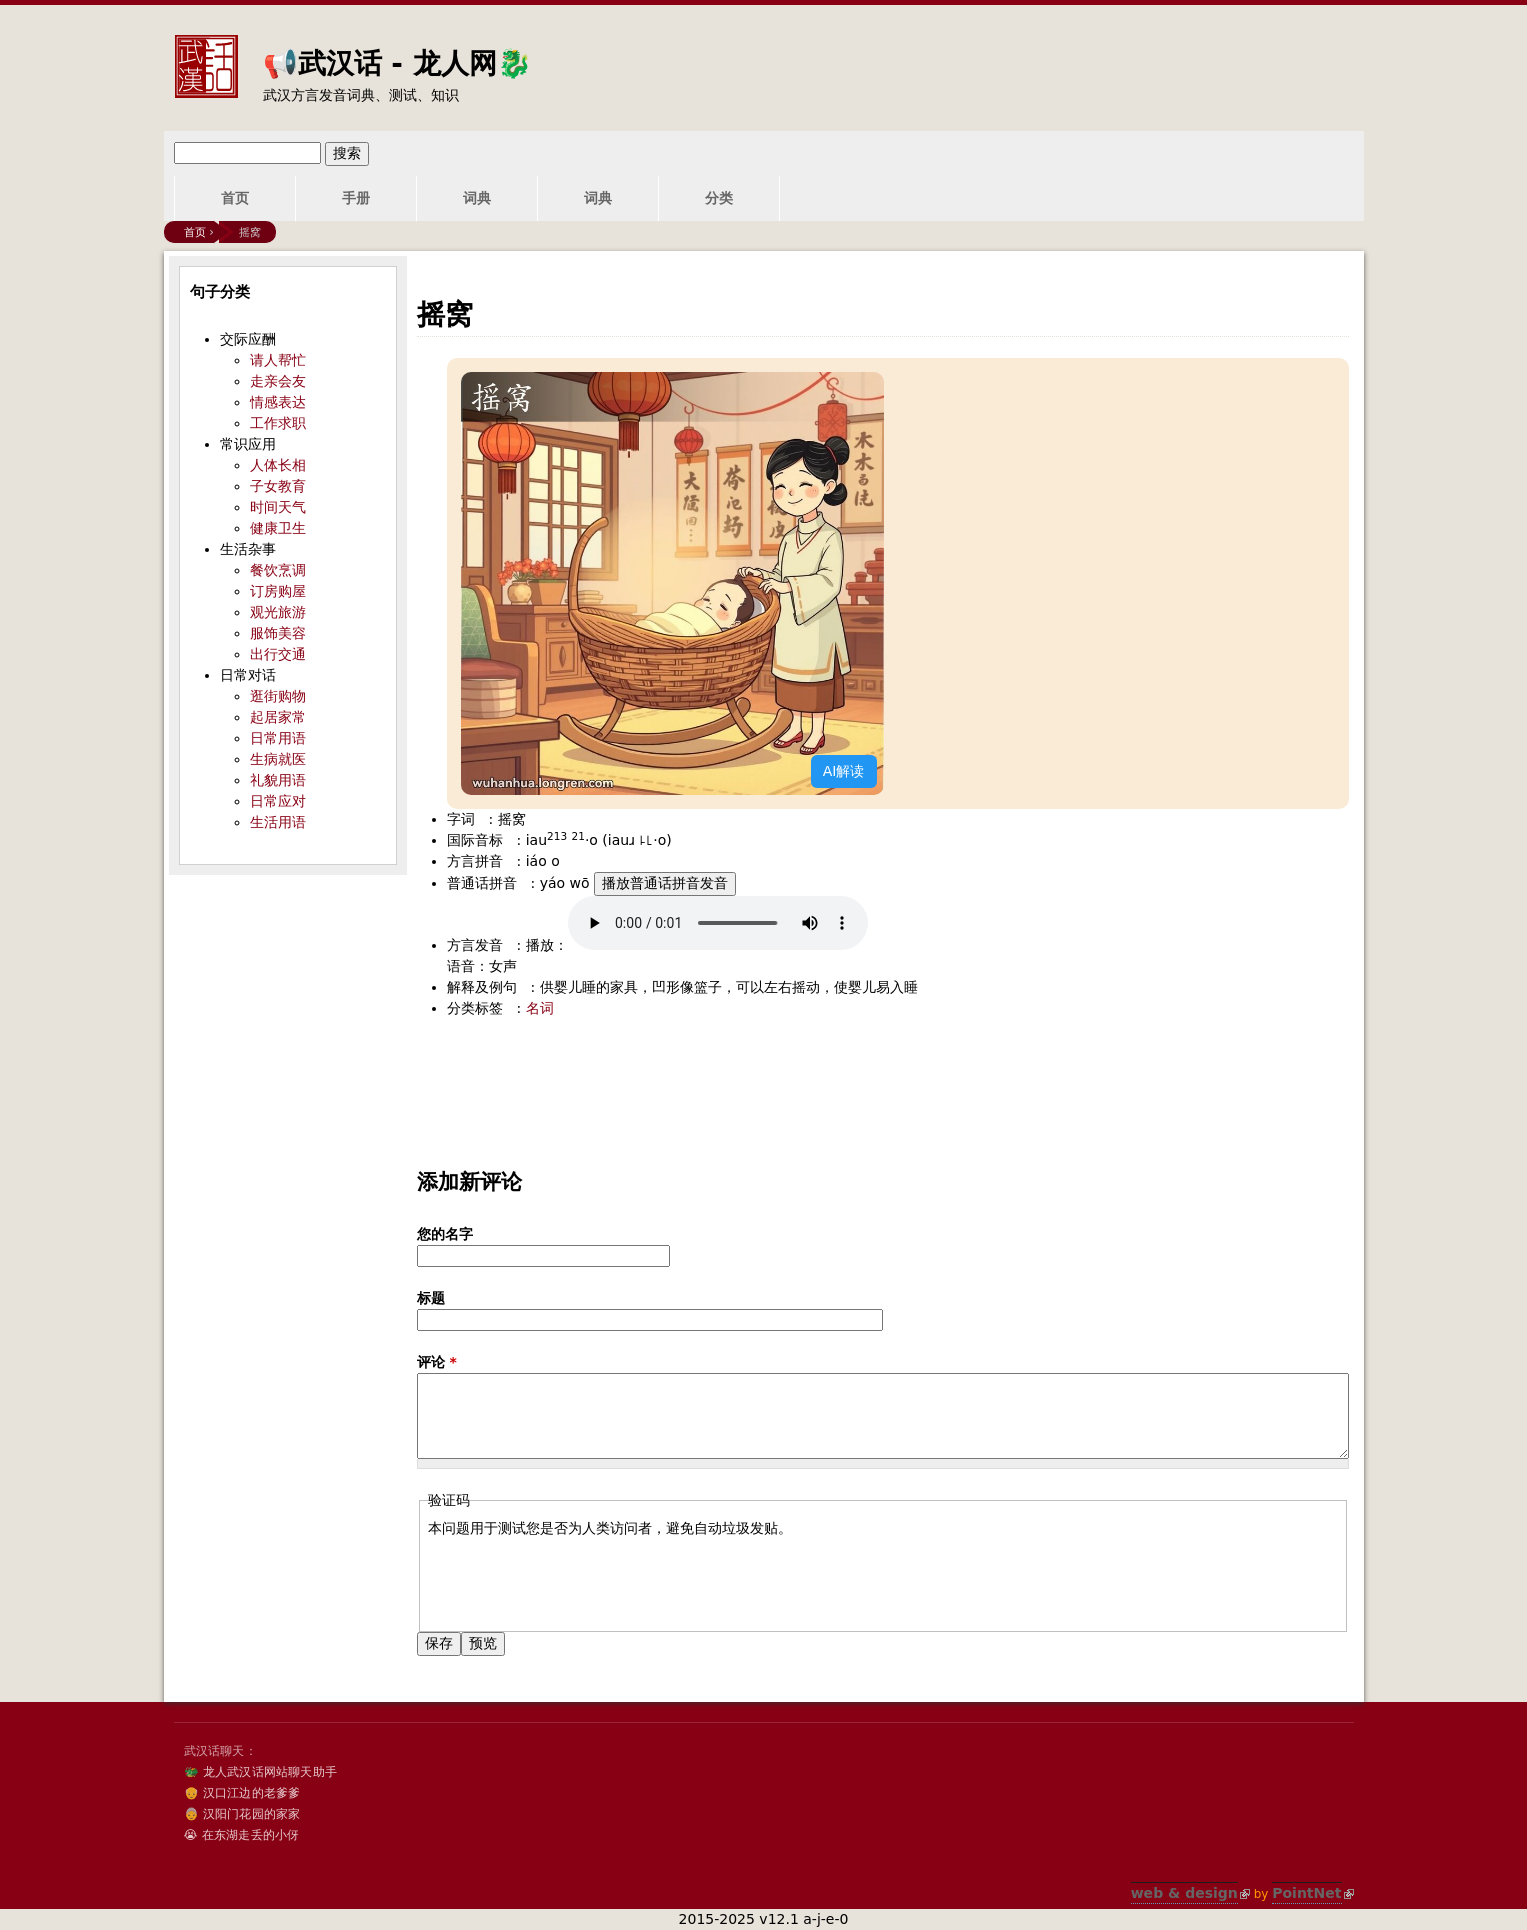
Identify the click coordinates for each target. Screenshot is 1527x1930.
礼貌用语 (278, 780)
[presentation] (580, 1578)
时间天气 (278, 507)
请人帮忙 (278, 360)
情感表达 (278, 402)
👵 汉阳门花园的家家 (242, 1814)
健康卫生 (278, 528)
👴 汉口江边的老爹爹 (242, 1793)
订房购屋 (278, 591)
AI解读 (844, 771)
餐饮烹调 (278, 570)
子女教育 (278, 486)
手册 (356, 198)
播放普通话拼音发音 (665, 883)
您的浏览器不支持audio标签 (718, 923)
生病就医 (278, 759)
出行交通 (278, 654)
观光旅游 (278, 612)
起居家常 (278, 717)
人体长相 (278, 465)
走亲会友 (278, 381)
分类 (719, 198)
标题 (431, 1298)
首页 (235, 198)
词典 (477, 198)
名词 (540, 1008)
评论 (437, 1362)
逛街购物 (278, 696)
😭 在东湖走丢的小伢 (242, 1835)
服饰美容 (278, 633)
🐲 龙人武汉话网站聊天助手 (260, 1772)
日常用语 (278, 738)
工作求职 (278, 423)
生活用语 (278, 822)
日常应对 (278, 801)
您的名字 (445, 1234)
